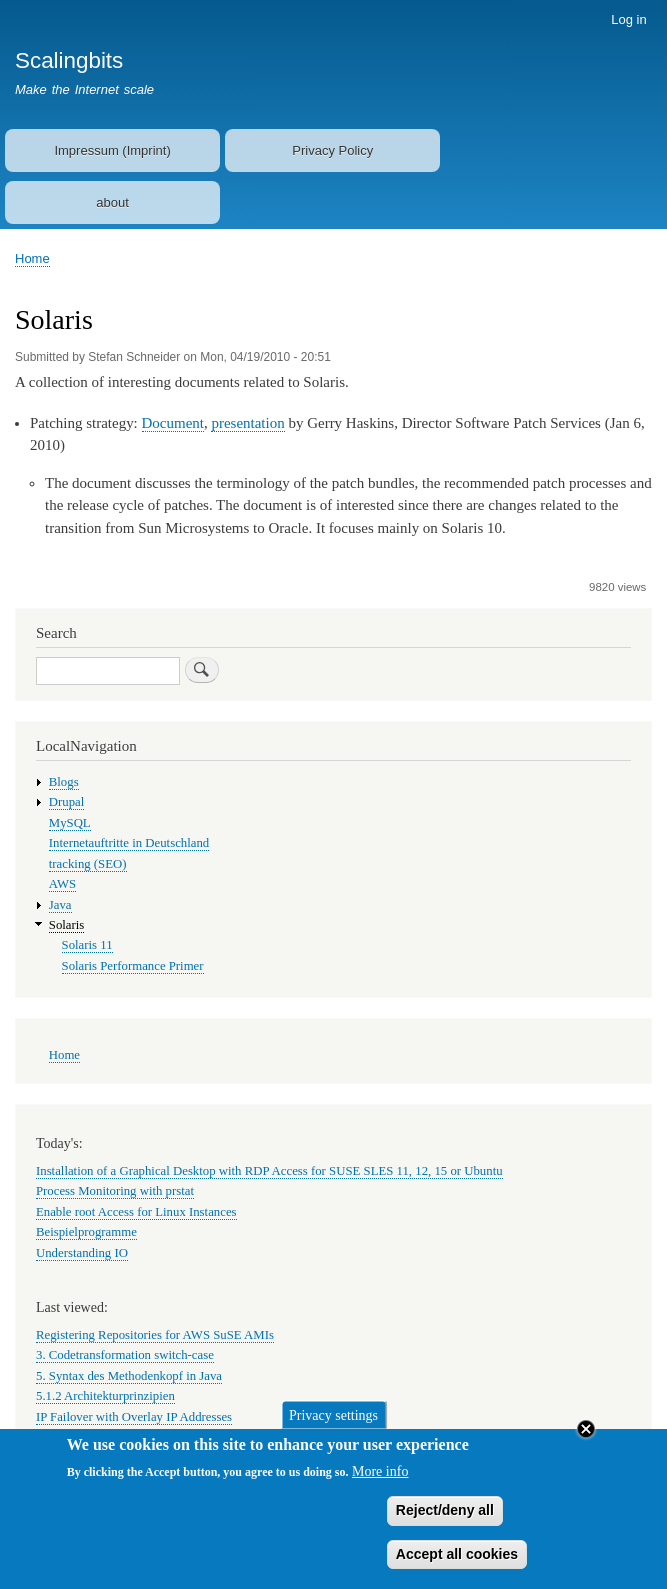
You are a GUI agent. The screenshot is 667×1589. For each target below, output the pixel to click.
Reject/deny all (445, 1522)
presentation (247, 423)
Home (32, 258)
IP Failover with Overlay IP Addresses (134, 1417)
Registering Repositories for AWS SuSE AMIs (155, 1335)
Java (60, 905)
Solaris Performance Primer (133, 966)
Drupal (67, 802)
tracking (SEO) (88, 864)
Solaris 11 (87, 945)
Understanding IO (82, 1253)
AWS (62, 884)
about (112, 202)
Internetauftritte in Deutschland (129, 843)
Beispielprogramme (86, 1232)
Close (586, 1440)
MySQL (70, 823)
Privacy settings (333, 1426)
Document (173, 423)
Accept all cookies (457, 1565)
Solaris (67, 925)
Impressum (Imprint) (112, 150)
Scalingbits (69, 60)
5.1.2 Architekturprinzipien (105, 1396)
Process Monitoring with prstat (115, 1191)
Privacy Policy (332, 150)
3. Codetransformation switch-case (125, 1355)
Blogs (64, 782)
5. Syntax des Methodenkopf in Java (129, 1376)
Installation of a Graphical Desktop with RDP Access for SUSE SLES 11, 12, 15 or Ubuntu (269, 1171)
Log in (628, 19)
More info (380, 1483)
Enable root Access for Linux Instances (136, 1212)
